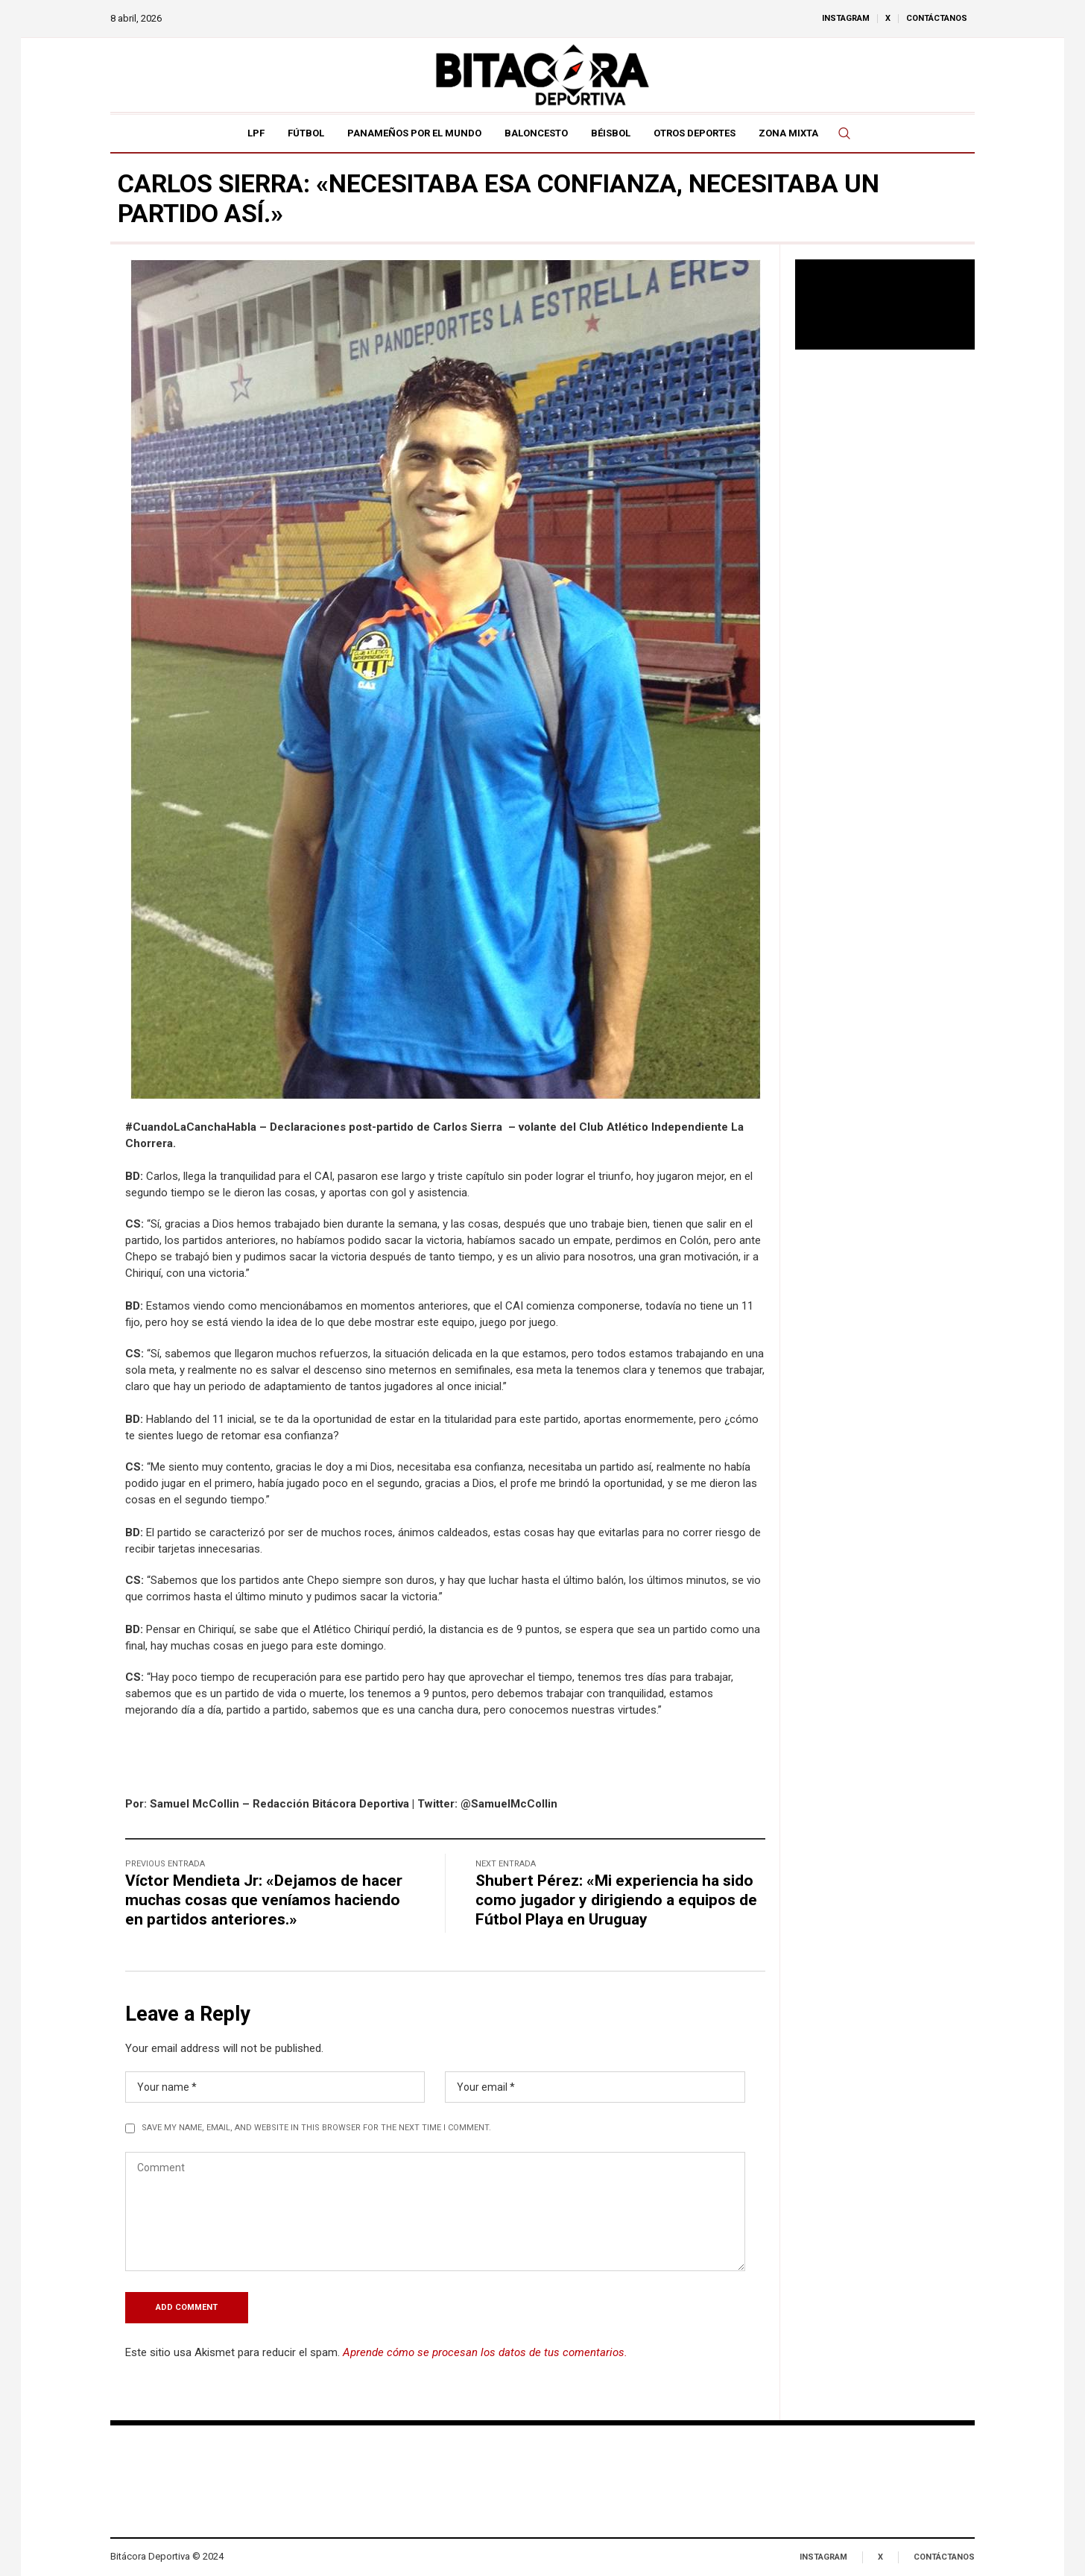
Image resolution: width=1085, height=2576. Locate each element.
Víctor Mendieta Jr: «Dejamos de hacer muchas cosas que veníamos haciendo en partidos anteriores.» (263, 1900)
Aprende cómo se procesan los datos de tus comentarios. (485, 2352)
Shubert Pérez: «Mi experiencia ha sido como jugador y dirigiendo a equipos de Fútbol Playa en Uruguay (616, 1900)
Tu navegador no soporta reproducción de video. (885, 304)
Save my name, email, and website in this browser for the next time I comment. (316, 2128)
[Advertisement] (885, 603)
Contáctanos (944, 2557)
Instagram (823, 2557)
